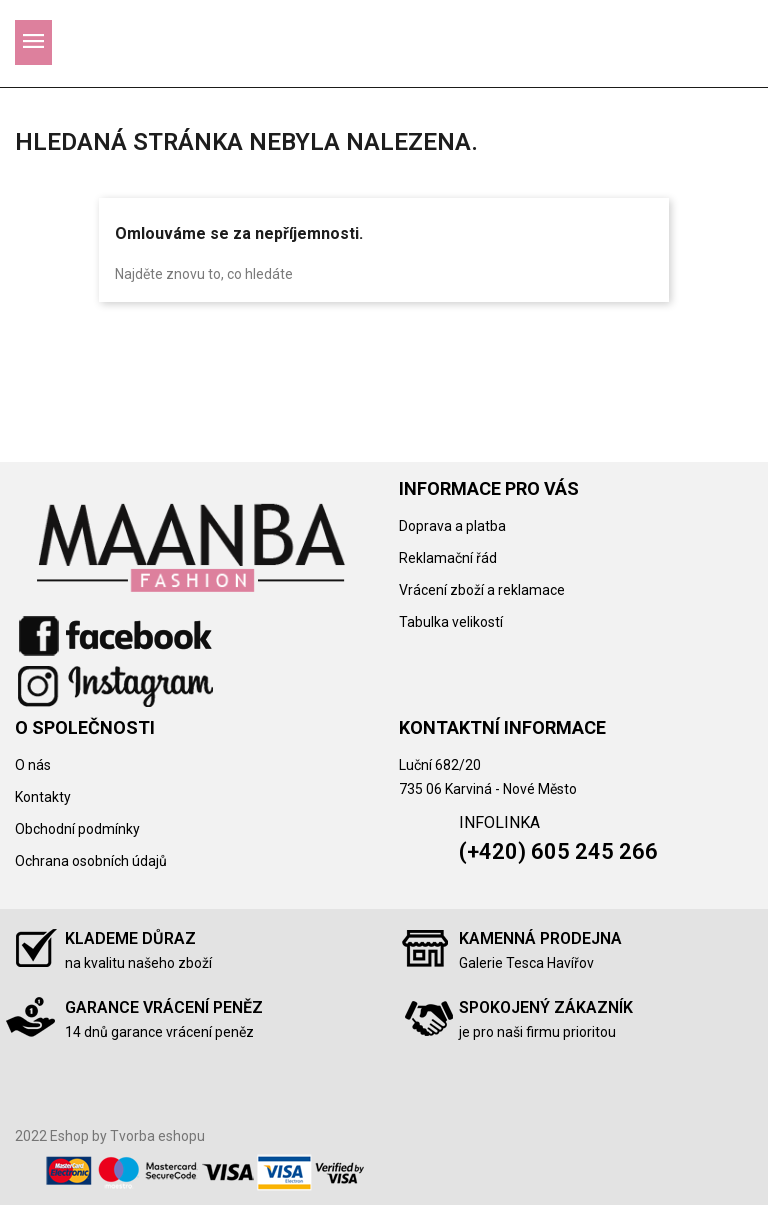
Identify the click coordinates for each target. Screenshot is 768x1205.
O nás (33, 765)
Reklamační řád (448, 558)
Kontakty (43, 797)
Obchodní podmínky (77, 829)
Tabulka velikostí (451, 622)
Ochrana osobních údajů (91, 861)
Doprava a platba (452, 526)
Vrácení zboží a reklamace (482, 590)
